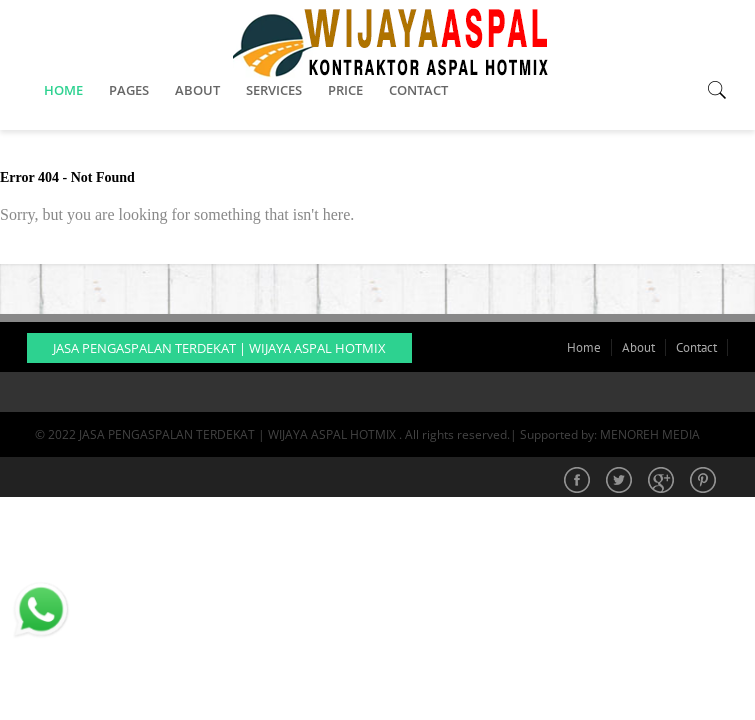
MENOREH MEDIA (650, 434)
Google (663, 482)
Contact (696, 347)
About (638, 347)
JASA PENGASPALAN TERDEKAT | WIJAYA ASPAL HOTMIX (219, 348)
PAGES (129, 90)
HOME (63, 90)
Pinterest (705, 482)
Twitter (621, 482)
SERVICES (274, 90)
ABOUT (197, 90)
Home (584, 347)
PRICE (345, 90)
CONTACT (418, 90)
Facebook (579, 482)
